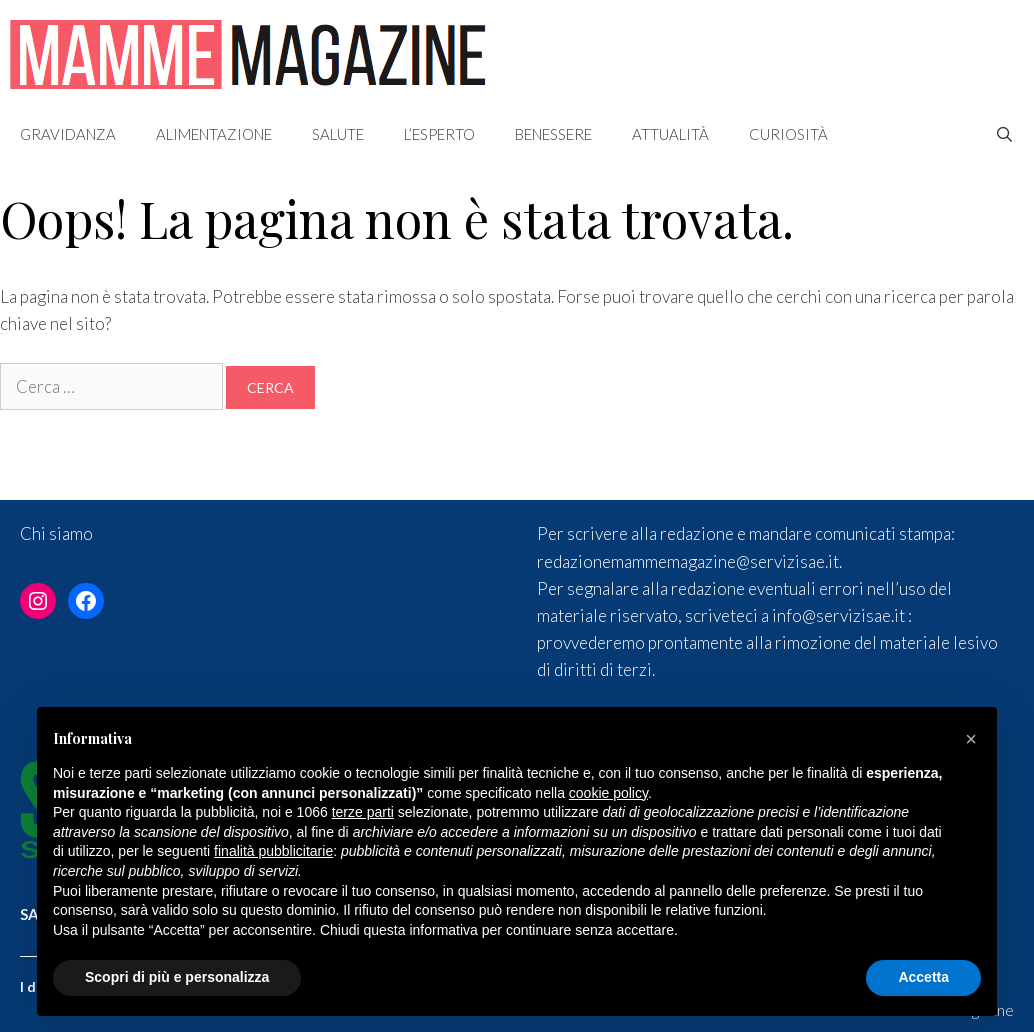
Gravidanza (68, 134)
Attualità (670, 134)
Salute (338, 134)
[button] (971, 739)
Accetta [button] (923, 977)
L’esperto (439, 134)
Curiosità (788, 134)
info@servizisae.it (838, 615)
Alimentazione (214, 134)
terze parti (363, 812)
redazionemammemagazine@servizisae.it (688, 561)
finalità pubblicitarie (273, 851)
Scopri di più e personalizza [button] (177, 977)
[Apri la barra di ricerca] (1004, 134)
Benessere (553, 134)
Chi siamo (56, 533)
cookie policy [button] (608, 793)
